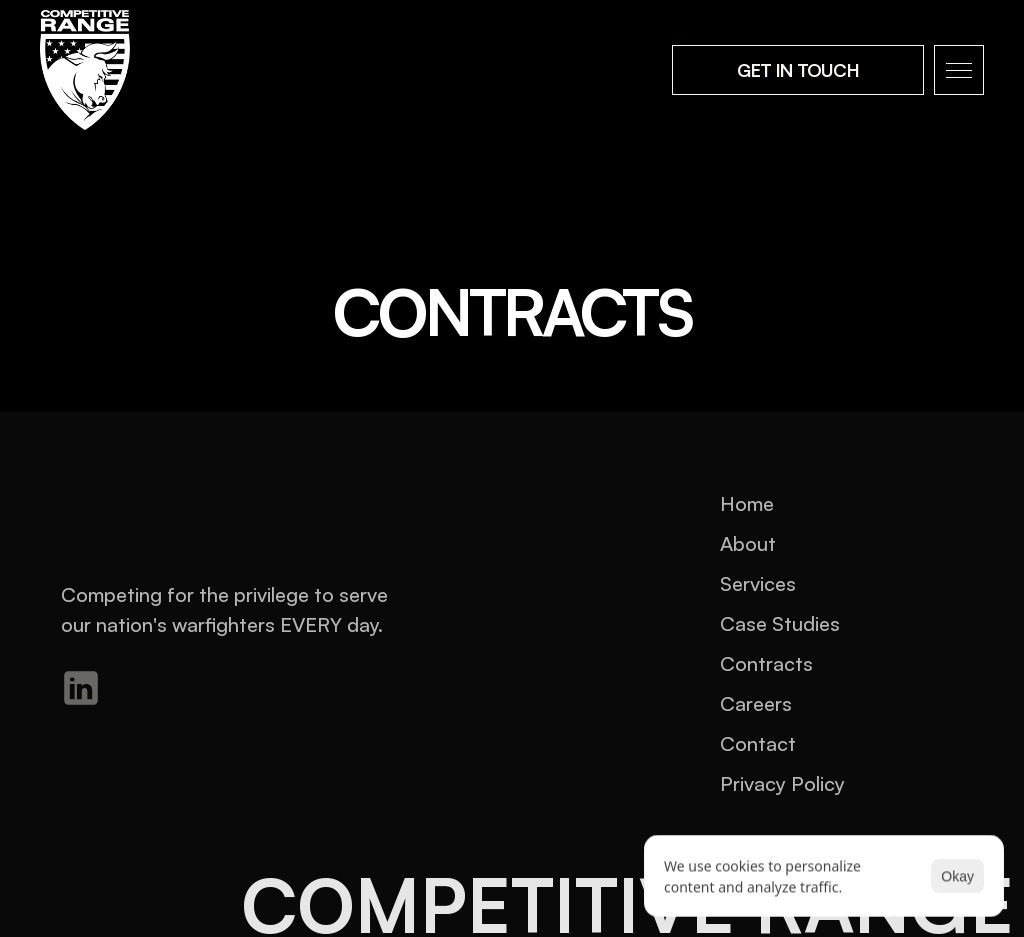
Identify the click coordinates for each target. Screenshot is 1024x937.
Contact (758, 743)
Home (747, 503)
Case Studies (780, 623)
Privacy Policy (782, 783)
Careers (756, 703)
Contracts (766, 663)
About (748, 543)
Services (758, 583)
